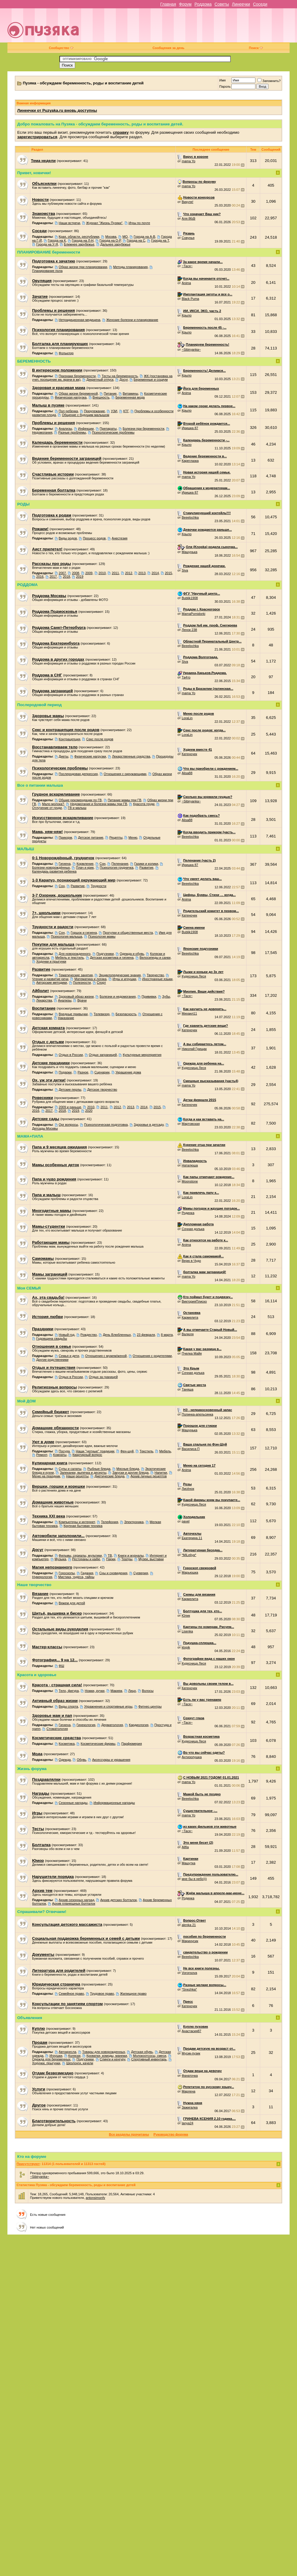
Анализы (65, 428)
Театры (126, 1559)
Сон (102, 863)
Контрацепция (69, 739)
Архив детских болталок (118, 1900)
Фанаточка (190, 2075)
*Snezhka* (189, 1989)
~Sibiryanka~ (191, 349)
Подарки (65, 1072)
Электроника (134, 1522)
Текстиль (146, 1451)
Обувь (81, 1759)
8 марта (167, 1334)
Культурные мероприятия (142, 1054)
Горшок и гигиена (84, 932)
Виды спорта (68, 1706)
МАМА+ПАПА (30, 1136)
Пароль (224, 86)
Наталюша (190, 1165)
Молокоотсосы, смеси (149, 2055)
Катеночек (189, 754)
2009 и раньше (70, 1107)
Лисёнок (188, 1488)
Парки (110, 1559)
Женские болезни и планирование (132, 320)
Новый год (67, 1334)
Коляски (74, 2055)
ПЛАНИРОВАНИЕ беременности (48, 252)
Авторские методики (51, 982)
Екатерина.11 (192, 1538)
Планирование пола (47, 271)
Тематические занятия (76, 975)
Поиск (256, 48)
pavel (185, 1521)
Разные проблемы (72, 432)
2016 (39, 576)
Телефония (109, 1522)
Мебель (165, 1451)
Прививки (149, 996)
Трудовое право (102, 1993)
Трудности (98, 886)
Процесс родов (94, 538)
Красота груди (143, 804)
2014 (155, 573)
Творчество (155, 975)
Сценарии (102, 1072)
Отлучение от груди (47, 808)
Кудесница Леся (194, 976)
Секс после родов (99, 739)
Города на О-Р (110, 240)
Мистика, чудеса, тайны (76, 1577)
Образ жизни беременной (78, 393)
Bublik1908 (190, 598)
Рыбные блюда (98, 1468)
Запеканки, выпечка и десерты (83, 1472)
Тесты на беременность (120, 376)
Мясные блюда (127, 1468)
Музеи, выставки (151, 1559)
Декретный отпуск (99, 379)
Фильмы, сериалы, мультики (80, 1555)
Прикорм (65, 837)
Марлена (188, 2091)
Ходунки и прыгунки (51, 961)
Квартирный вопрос (87, 1455)
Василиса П (191, 1449)
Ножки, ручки (95, 1690)
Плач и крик (85, 867)
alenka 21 (189, 1925)
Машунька (190, 552)
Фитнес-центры (150, 1706)
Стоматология (57, 1729)
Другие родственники (52, 1359)
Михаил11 (189, 1013)
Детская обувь (142, 2052)
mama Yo (188, 161)
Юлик (186, 1615)
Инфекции (86, 428)
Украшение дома (128, 1072)
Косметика (67, 1743)
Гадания (87, 1573)
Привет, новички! (34, 173)
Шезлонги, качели (79, 2063)
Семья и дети (69, 1356)
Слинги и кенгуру (112, 2059)
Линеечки (241, 4)
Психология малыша (66, 936)
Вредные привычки (73, 1014)
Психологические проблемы (113, 432)
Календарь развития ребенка (54, 871)
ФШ (61, 1666)
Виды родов (68, 538)
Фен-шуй (127, 1451)
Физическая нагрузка (70, 397)
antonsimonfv (95, 2197)
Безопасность (126, 1014)
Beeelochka (190, 517)
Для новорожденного (75, 953)
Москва (110, 236)
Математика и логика (90, 979)
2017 (53, 576)
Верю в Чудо (191, 1260)
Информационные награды (114, 1803)
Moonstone (190, 1181)
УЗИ (114, 411)
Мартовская (191, 1123)
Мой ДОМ (26, 1401)
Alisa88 (187, 773)
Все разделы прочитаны (129, 2134)
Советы (221, 4)
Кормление (85, 863)
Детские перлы (70, 1089)
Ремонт (41, 1455)
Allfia (185, 1847)
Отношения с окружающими (125, 774)
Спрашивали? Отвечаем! (41, 1911)
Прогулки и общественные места (128, 932)
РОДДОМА (27, 584)
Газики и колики (146, 863)
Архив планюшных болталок (73, 1903)
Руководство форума (171, 2134)
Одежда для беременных (51, 2059)
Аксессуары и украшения (111, 1759)
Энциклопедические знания (119, 975)
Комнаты (60, 1455)
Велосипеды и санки (155, 957)
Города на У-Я (47, 244)
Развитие (146, 867)
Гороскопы (67, 1573)
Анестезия (119, 538)
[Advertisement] (206, 27)
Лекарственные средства (131, 756)
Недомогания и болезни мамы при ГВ (98, 804)
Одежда (65, 1759)
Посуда (64, 1451)
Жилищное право (133, 1993)
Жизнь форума (32, 1768)
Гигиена (65, 863)
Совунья (188, 238)
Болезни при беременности (143, 428)
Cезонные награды (73, 1803)
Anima (186, 283)
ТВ (110, 1555)
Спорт (101, 982)
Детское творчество (102, 1089)
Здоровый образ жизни (76, 996)
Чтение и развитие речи (50, 979)
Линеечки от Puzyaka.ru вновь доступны (57, 110)
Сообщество (61, 48)
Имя (222, 80)
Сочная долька (193, 1229)
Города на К (57, 240)
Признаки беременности (77, 376)
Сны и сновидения (113, 1573)
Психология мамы (102, 936)
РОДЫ (23, 504)
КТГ (126, 411)
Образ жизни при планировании (83, 267)
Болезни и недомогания (118, 996)
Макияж (116, 1690)
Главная (168, 4)
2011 (115, 573)
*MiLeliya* (189, 1555)
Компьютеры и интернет (77, 1522)
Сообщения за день (168, 48)
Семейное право (71, 1993)
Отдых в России (71, 1054)
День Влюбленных (117, 1334)
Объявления (29, 2018)
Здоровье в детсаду (149, 1124)
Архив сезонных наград (76, 1900)
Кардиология (138, 1725)
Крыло (187, 315)
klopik (186, 1647)
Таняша (187, 1389)
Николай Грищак (194, 1049)
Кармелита (190, 1317)
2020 (88, 1110)
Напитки (160, 1472)
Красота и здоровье (36, 1675)
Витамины (130, 393)
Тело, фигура (69, 1690)
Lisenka (187, 1631)
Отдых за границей (103, 1377)
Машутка (188, 1863)
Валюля (188, 1334)
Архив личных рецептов (148, 1476)
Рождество (88, 1334)
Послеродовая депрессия (78, 774)
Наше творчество (34, 1585)
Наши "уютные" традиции (95, 1451)
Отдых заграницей (103, 1054)
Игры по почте (139, 223)
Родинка (188, 1213)
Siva (185, 570)
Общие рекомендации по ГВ (80, 800)
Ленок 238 (189, 630)
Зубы (166, 996)
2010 (102, 573)
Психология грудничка (116, 867)
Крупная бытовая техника (83, 1526)
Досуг (123, 379)
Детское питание (90, 837)
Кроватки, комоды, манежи (106, 2055)
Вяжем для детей (72, 1603)
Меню (133, 837)
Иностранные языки (157, 979)
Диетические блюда (109, 1476)
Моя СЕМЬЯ (29, 1288)
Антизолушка (192, 1757)
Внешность (101, 397)
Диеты (63, 756)
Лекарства (44, 1000)
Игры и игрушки (124, 979)
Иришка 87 (190, 428)
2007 (62, 573)
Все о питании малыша (40, 785)
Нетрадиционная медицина (79, 320)
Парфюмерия (131, 1743)
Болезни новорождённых (51, 867)
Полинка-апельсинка (197, 1414)
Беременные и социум (151, 379)
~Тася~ (187, 266)
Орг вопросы (68, 1124)
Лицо (132, 1690)
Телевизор (102, 1014)
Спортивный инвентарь (149, 2059)
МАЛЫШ (25, 849)
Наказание (66, 1018)
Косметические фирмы (97, 1743)
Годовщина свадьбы (51, 1338)
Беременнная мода (130, 397)
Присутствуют (28, 2164)
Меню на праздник (46, 1476)
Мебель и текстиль (69, 957)
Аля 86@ (188, 218)
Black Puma (190, 298)
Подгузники (105, 953)
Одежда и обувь (132, 953)
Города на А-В (144, 236)
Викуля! (187, 202)
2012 (128, 573)
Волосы (148, 1690)
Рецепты (115, 837)
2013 (142, 573)
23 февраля (146, 1334)
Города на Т (160, 240)
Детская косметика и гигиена (112, 957)
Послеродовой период (39, 705)
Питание (110, 393)
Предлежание (94, 411)
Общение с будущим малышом (85, 415)
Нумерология (42, 1577)
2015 (168, 573)
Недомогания (42, 432)
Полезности (82, 982)
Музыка (60, 1559)
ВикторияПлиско (194, 1301)
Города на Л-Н (83, 240)
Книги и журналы (131, 1555)
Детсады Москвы (45, 1128)
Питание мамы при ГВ (124, 800)
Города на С (136, 240)
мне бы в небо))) (194, 1879)
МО (125, 236)
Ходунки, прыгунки (46, 2063)
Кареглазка (190, 460)
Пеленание (119, 863)
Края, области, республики (79, 236)
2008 (75, 573)
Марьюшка (190, 1572)
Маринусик (190, 1941)
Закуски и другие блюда (130, 1472)
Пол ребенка (68, 411)
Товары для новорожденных (103, 2052)
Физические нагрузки (90, 756)
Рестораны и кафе (86, 1559)
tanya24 (187, 2123)
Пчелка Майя (192, 1353)
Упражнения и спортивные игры (108, 1706)
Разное (83, 1072)
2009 (88, 573)
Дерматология (112, 1725)
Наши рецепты (77, 1476)
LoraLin (187, 718)
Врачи (82, 1000)
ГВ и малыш (77, 808)
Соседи (260, 4)
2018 (66, 576)
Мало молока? (53, 804)
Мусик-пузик (191, 2053)
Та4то (186, 677)
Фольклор (66, 353)
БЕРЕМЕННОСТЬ (34, 361)
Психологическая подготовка (106, 1124)
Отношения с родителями (152, 1356)
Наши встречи (69, 223)
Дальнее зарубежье (115, 244)
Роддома (203, 4)
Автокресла (67, 2052)
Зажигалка (190, 2107)
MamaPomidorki (193, 613)
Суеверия (140, 1573)
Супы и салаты (70, 1468)
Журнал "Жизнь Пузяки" (104, 223)
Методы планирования (130, 267)
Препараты (108, 428)
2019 (79, 576)
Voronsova (189, 1972)
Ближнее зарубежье (79, 244)
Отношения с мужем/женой (106, 1356)
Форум (185, 4)
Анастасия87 (191, 2031)
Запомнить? (269, 81)
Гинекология (86, 1725)
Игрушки (55, 2055)
